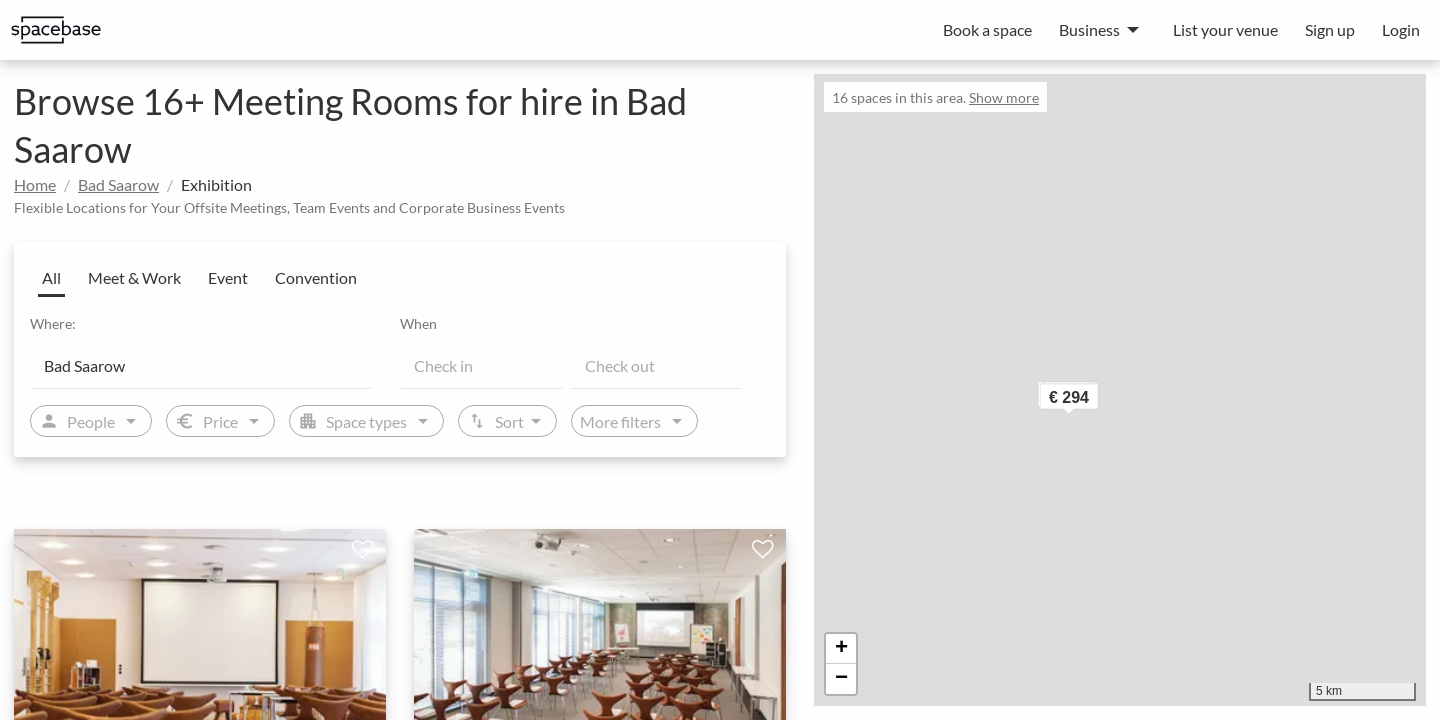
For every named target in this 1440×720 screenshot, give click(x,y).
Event (228, 277)
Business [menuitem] (1089, 29)
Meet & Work (134, 277)
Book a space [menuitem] (987, 29)
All (51, 277)
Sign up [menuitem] (1330, 29)
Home (35, 184)
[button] (1100, 401)
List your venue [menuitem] (1225, 29)
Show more (1004, 97)
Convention (316, 277)
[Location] (201, 365)
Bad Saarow (118, 184)
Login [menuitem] (1401, 29)
